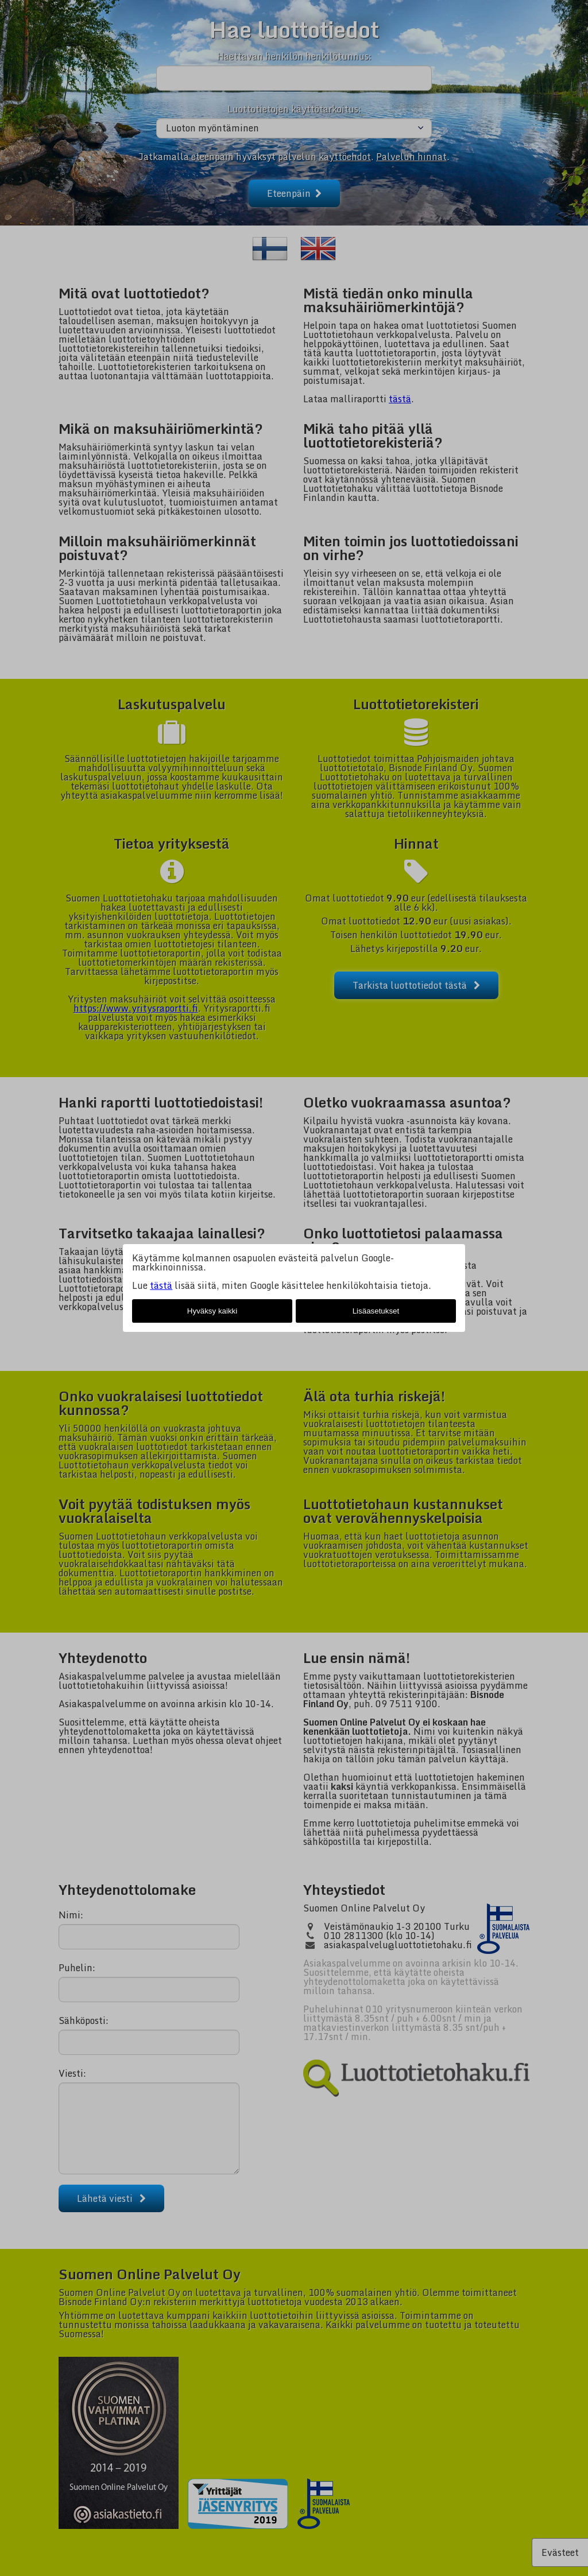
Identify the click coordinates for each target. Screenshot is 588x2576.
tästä (161, 1285)
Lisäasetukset (376, 1311)
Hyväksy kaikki (212, 1311)
